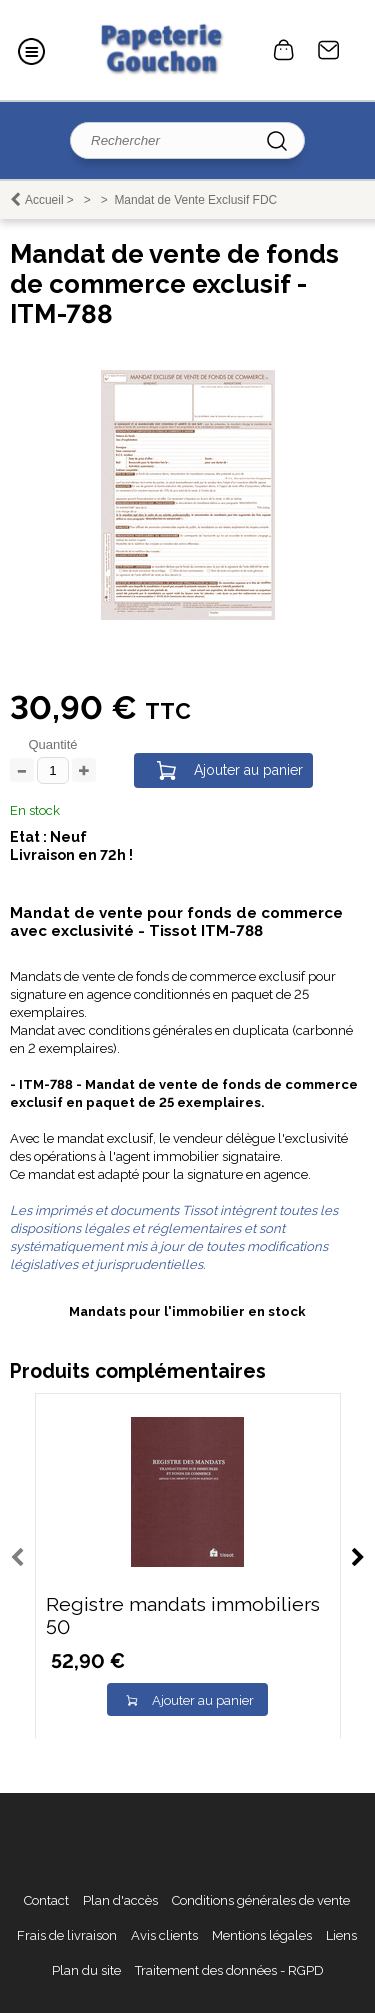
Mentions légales (262, 1935)
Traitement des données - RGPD (229, 1970)
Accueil (44, 200)
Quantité (52, 744)
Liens (341, 1935)
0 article (284, 50)
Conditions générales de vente (261, 1900)
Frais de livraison (67, 1935)
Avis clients (164, 1935)
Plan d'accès (120, 1900)
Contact (329, 50)
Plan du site (86, 1970)
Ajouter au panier (248, 770)
